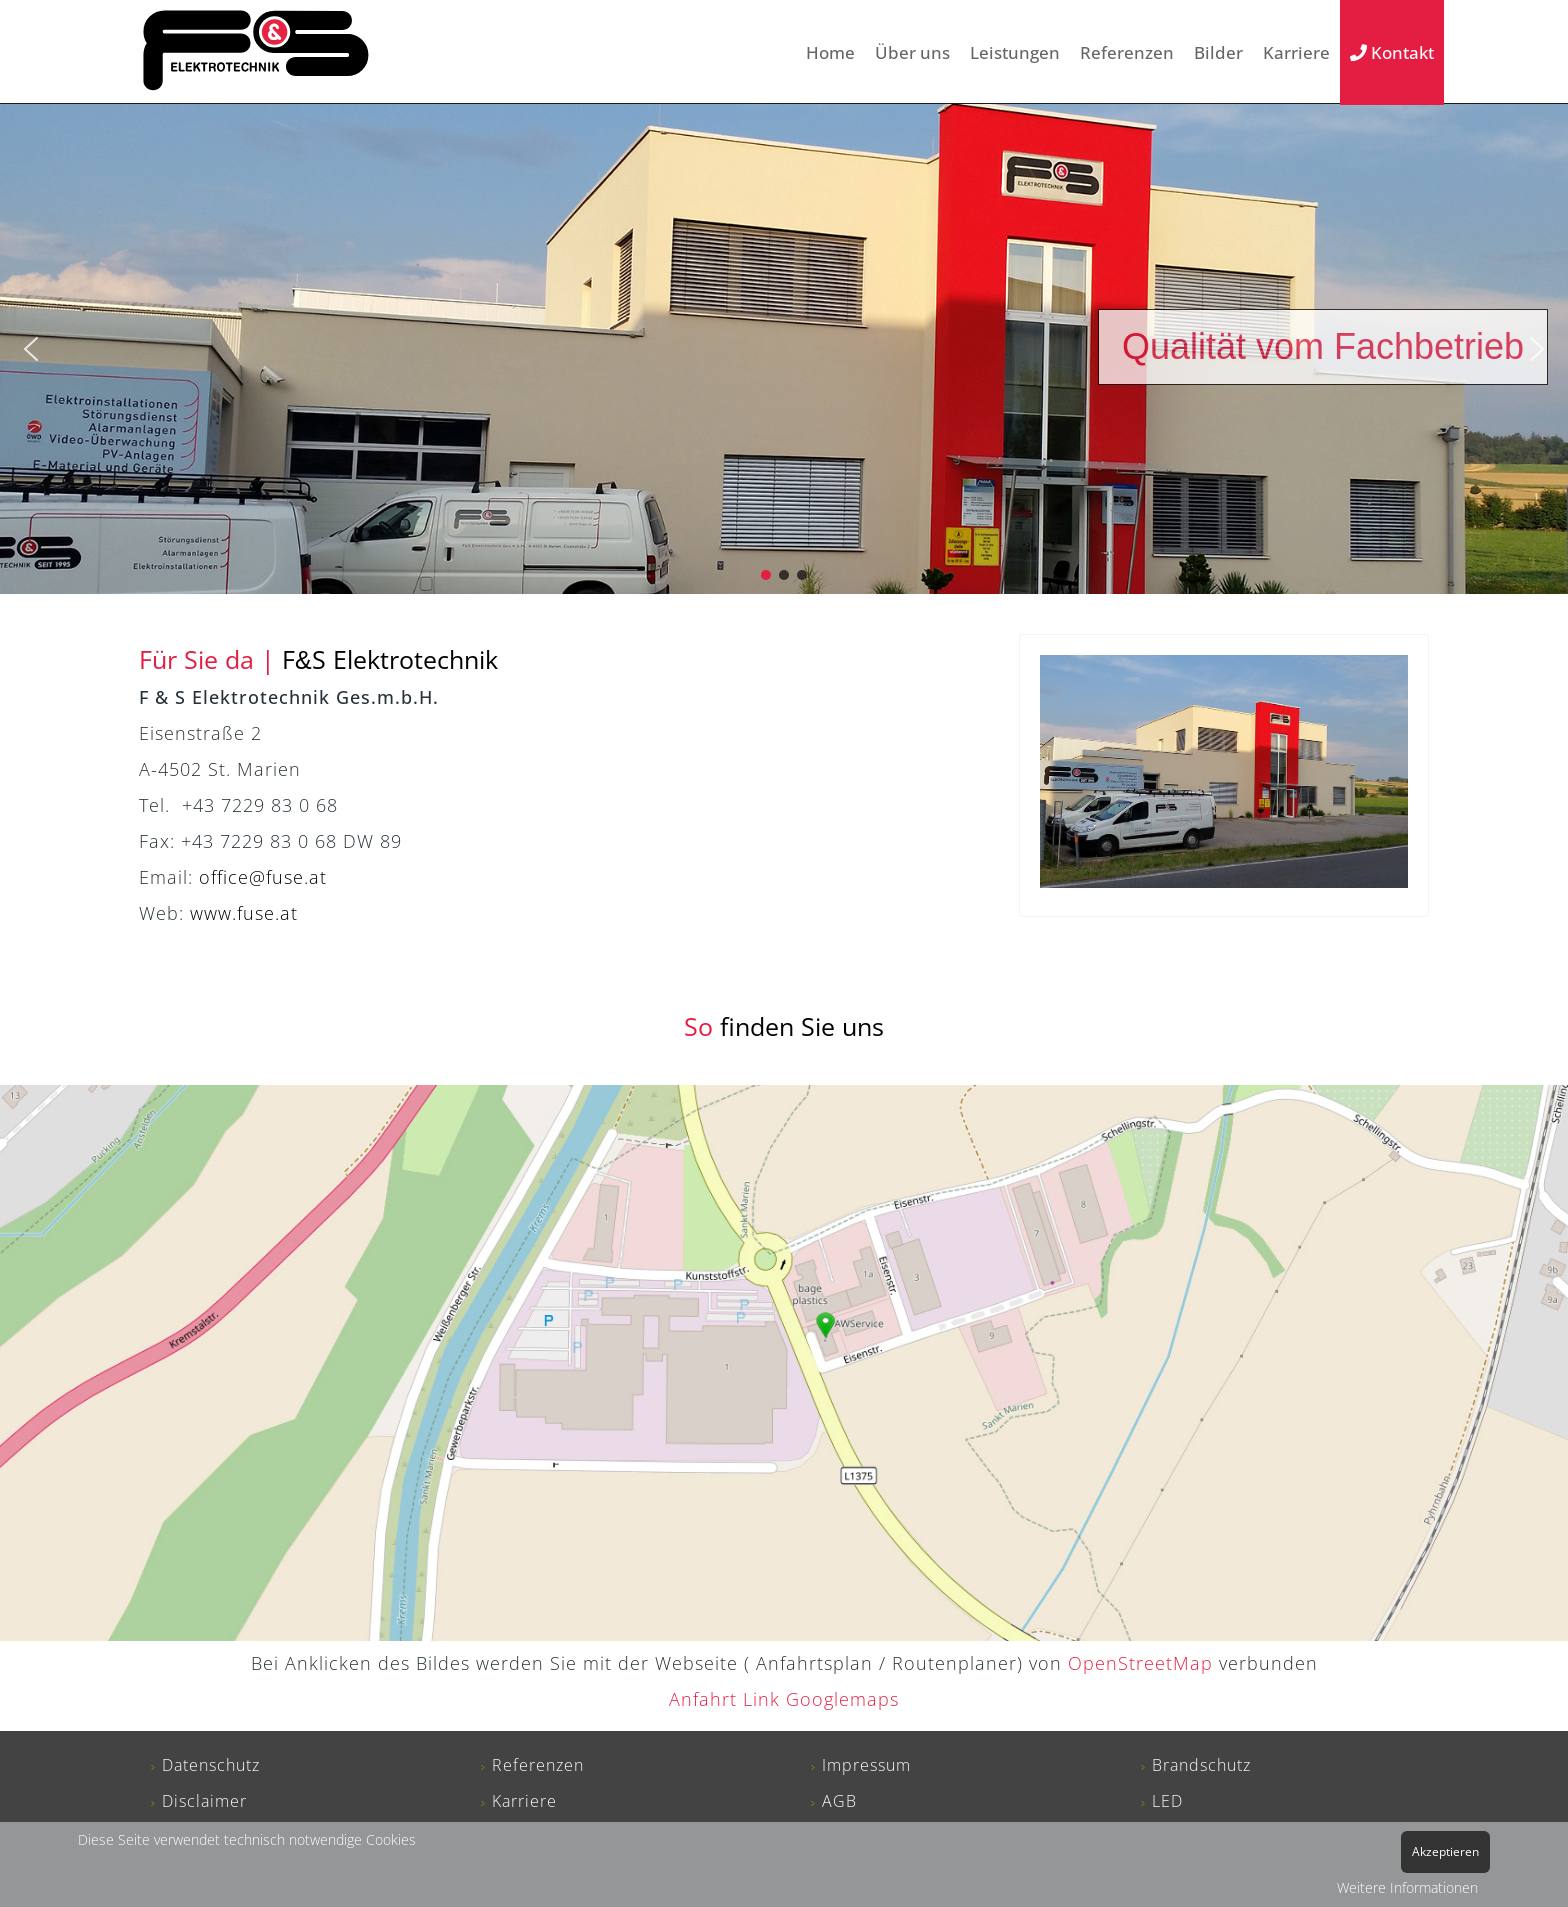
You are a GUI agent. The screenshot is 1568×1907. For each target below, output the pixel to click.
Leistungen (1015, 52)
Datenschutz (211, 1765)
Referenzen (1127, 52)
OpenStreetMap (1140, 1663)
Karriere (1296, 52)
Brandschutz (1201, 1765)
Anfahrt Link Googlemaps (784, 1699)
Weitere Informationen (1407, 1887)
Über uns (912, 52)
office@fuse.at (263, 877)
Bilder (1218, 52)
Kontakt (1392, 52)
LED (1167, 1801)
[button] (31, 349)
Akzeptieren (1445, 1851)
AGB (839, 1801)
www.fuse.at (244, 913)
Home (830, 52)
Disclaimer (204, 1801)
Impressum (866, 1765)
